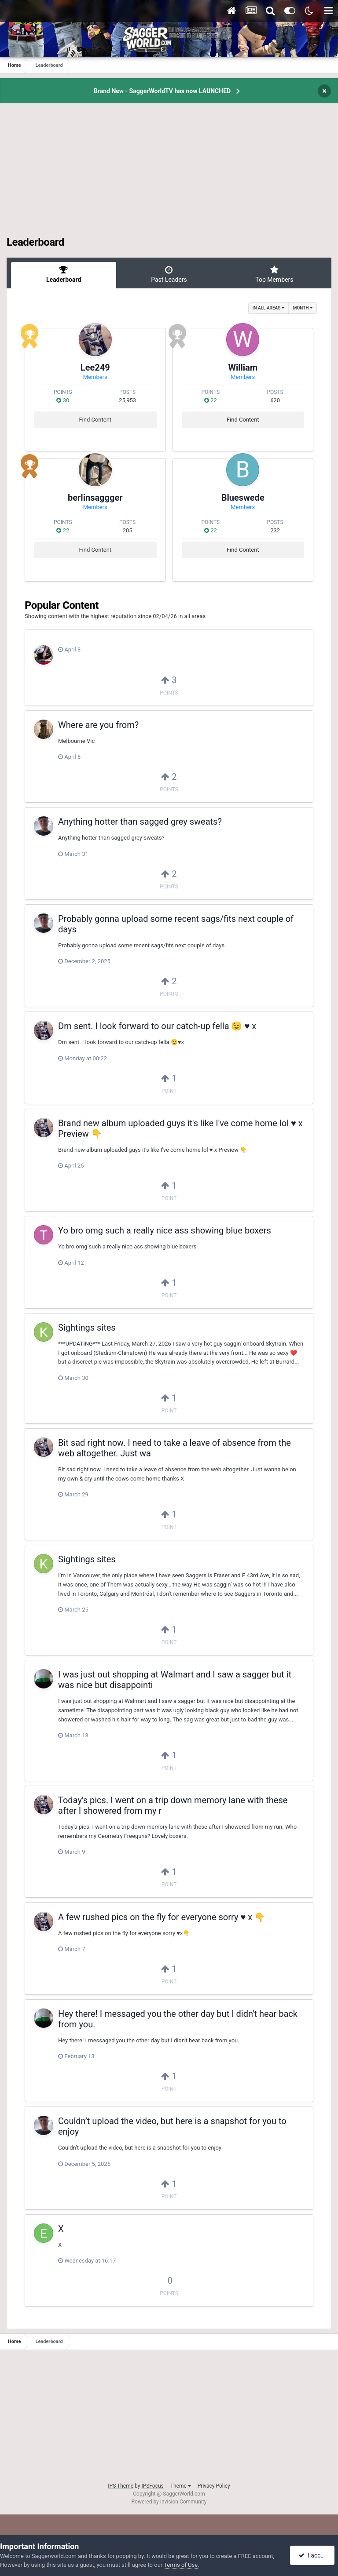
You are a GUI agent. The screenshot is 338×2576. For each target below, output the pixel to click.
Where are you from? (98, 725)
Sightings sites (87, 1327)
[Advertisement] (169, 174)
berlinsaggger (95, 497)
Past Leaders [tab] (169, 274)
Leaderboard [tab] (64, 274)
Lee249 (95, 367)
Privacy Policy (214, 2486)
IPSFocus (152, 2486)
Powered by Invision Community (169, 2502)
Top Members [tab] (274, 274)
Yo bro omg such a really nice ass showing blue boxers (164, 1230)
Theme (180, 2486)
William (242, 367)
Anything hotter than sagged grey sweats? (140, 821)
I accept (313, 2555)
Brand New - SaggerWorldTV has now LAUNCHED (162, 91)
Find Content (95, 419)
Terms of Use (181, 2564)
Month (302, 308)
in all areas (268, 308)
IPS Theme (120, 2486)
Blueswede (243, 497)
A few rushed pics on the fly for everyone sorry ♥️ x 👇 (161, 1917)
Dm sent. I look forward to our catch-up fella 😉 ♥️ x (157, 1026)
